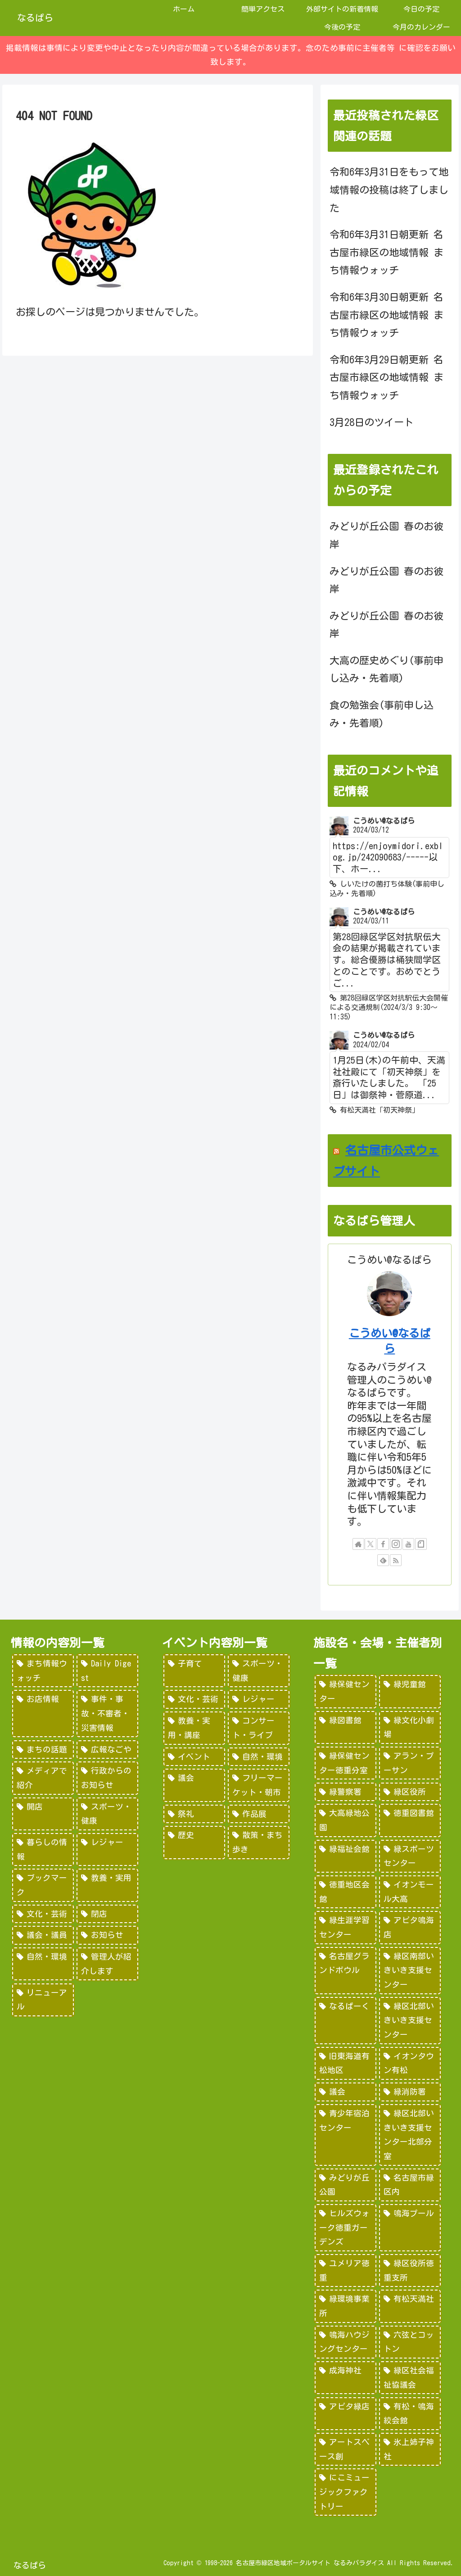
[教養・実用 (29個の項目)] (107, 1885)
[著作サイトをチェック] (358, 1544)
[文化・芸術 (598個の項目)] (194, 1699)
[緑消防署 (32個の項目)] (410, 2092)
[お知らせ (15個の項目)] (107, 1935)
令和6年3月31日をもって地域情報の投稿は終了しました (389, 190)
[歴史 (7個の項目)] (194, 1842)
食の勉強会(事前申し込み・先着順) (382, 714)
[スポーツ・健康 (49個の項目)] (107, 1813)
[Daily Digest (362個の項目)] (107, 1670)
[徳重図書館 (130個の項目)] (410, 1820)
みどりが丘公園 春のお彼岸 (386, 535)
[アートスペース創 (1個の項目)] (345, 2449)
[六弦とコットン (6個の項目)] (410, 2342)
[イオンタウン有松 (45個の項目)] (410, 2063)
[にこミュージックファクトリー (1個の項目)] (345, 2492)
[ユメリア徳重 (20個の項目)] (345, 2270)
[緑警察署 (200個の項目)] (345, 1792)
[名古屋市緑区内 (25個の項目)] (410, 2185)
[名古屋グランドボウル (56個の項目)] (345, 1970)
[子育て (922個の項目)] (194, 1670)
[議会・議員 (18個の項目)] (43, 1935)
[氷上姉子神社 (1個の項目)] (410, 2449)
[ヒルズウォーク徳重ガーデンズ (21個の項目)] (345, 2227)
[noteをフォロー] (421, 1544)
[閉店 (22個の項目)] (107, 1914)
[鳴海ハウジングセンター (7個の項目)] (345, 2342)
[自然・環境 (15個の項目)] (43, 1963)
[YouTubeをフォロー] (408, 1544)
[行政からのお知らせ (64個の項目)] (107, 1777)
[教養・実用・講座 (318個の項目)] (194, 1727)
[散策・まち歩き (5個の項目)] (258, 1842)
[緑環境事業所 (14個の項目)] (345, 2306)
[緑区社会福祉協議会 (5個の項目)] (410, 2377)
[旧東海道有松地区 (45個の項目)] (345, 2063)
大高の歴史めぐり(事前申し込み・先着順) (386, 670)
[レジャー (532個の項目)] (258, 1699)
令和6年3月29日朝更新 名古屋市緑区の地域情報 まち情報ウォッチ (386, 377)
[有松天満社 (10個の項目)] (410, 2306)
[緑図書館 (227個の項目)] (345, 1727)
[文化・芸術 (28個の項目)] (43, 1914)
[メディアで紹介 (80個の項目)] (43, 1777)
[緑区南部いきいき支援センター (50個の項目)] (410, 1970)
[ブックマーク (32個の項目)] (43, 1885)
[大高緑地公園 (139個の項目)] (345, 1820)
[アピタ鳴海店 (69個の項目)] (410, 1927)
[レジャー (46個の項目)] (107, 1849)
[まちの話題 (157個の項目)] (43, 1749)
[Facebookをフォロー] (383, 1544)
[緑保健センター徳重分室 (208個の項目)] (345, 1763)
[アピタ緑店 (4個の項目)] (345, 2413)
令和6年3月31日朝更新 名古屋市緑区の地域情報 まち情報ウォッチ (386, 252)
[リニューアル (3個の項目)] (43, 1999)
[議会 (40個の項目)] (345, 2092)
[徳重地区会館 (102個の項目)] (345, 1891)
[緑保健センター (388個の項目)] (345, 1691)
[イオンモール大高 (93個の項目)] (410, 1891)
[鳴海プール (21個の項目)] (410, 2227)
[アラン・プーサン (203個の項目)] (410, 1763)
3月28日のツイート (372, 422)
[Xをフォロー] (370, 1544)
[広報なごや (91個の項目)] (107, 1749)
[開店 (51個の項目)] (43, 1813)
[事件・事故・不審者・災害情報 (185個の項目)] (107, 1713)
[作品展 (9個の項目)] (258, 1814)
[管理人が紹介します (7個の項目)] (107, 1963)
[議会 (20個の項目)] (194, 1785)
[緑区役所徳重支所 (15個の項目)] (410, 2270)
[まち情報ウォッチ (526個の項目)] (43, 1670)
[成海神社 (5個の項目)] (345, 2377)
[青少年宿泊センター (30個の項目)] (345, 2135)
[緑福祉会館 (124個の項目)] (345, 1856)
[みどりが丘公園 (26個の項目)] (345, 2185)
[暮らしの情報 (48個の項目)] (43, 1849)
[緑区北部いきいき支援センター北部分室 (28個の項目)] (410, 2135)
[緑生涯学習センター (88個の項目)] (345, 1927)
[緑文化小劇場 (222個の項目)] (410, 1727)
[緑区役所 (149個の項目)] (410, 1792)
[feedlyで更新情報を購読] (383, 1560)
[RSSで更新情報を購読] (396, 1560)
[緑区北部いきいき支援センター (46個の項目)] (410, 2020)
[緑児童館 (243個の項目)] (410, 1691)
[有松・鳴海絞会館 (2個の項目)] (410, 2413)
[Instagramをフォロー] (396, 1544)
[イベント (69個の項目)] (194, 1757)
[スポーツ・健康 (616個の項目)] (258, 1670)
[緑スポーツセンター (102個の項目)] (410, 1856)
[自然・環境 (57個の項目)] (258, 1757)
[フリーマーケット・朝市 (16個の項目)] (258, 1785)
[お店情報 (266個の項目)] (43, 1713)
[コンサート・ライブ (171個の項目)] (258, 1727)
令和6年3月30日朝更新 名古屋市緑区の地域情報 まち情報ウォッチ (386, 315)
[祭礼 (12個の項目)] (194, 1814)
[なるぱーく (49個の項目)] (345, 2020)
